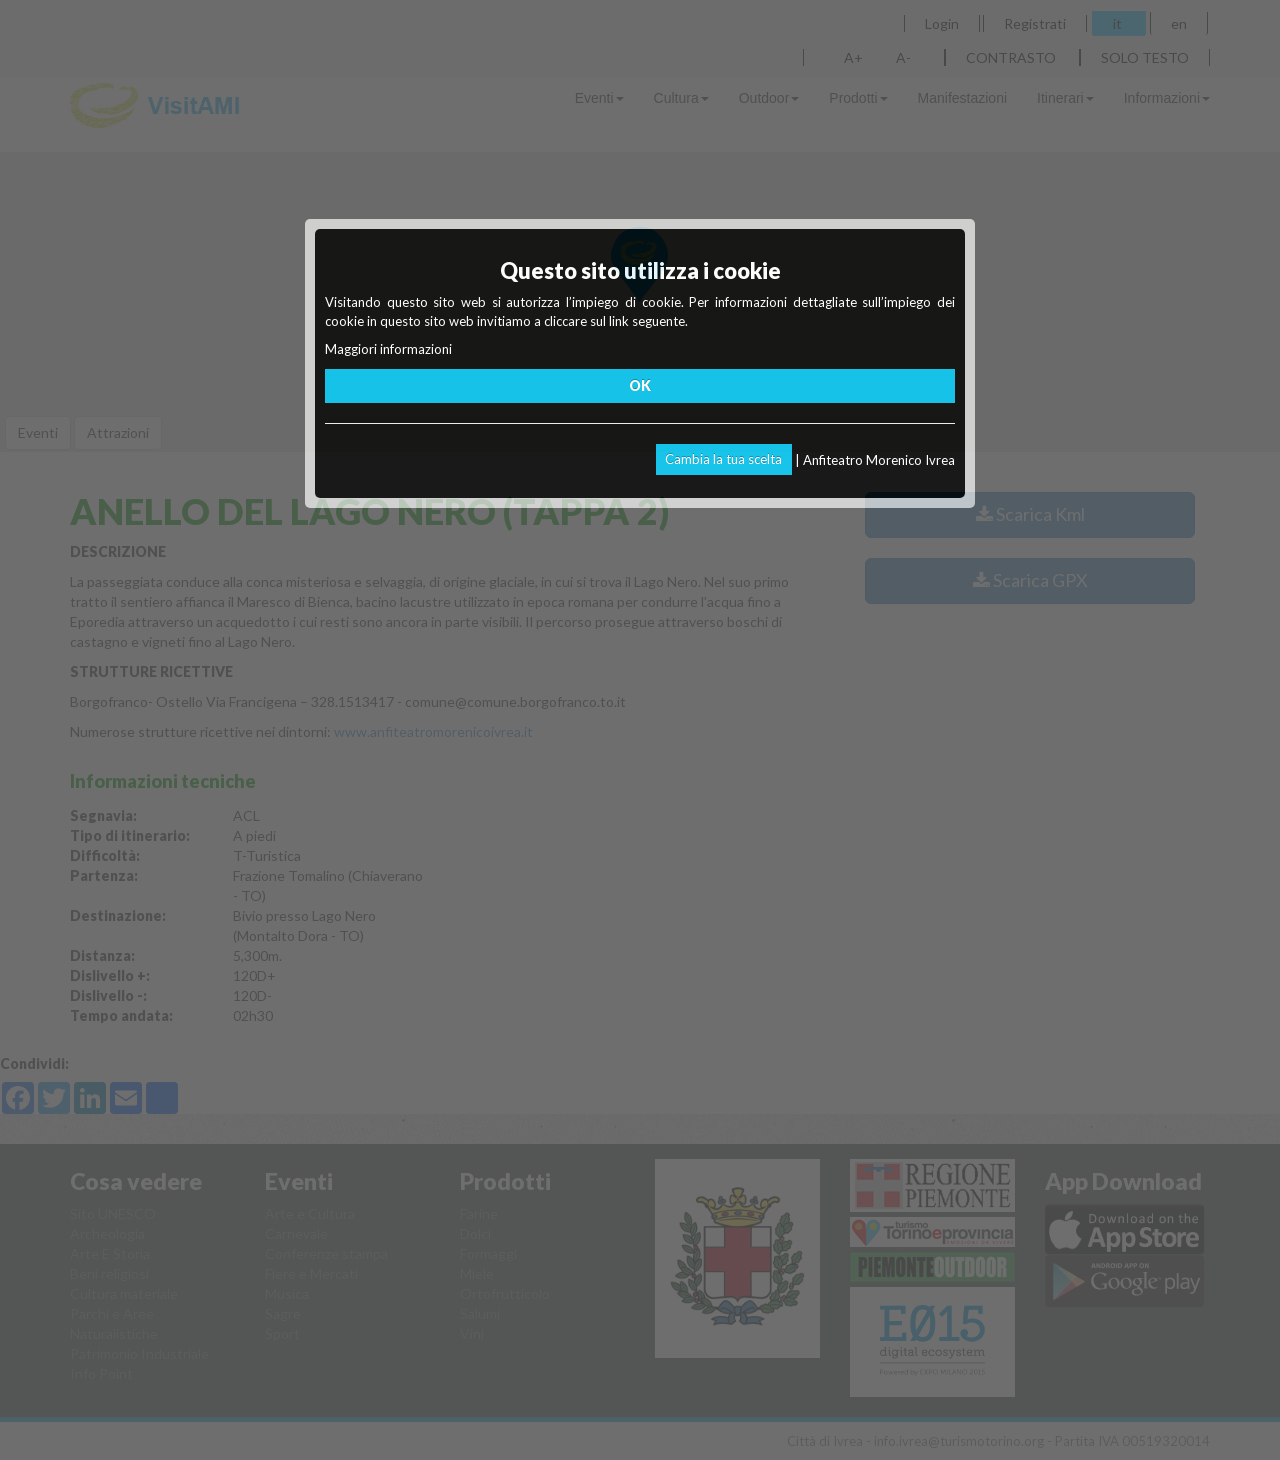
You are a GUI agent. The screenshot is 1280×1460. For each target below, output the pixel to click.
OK (640, 385)
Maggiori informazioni (388, 349)
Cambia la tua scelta (723, 459)
